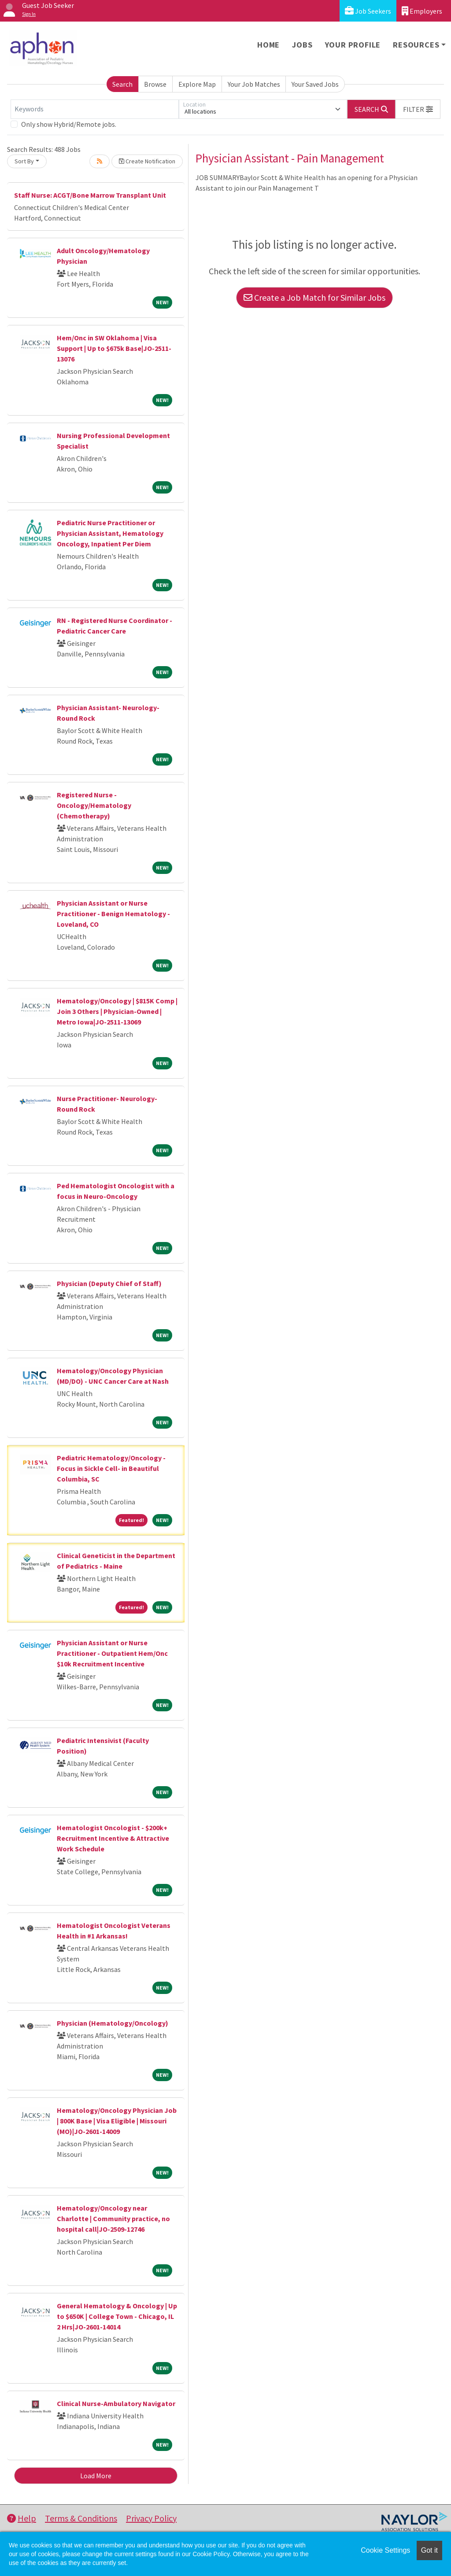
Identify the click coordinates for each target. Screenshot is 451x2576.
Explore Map (197, 84)
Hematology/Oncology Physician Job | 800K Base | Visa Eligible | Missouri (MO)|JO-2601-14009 (117, 2121)
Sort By (24, 161)
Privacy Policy (151, 2518)
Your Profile (353, 45)
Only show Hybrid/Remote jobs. (68, 124)
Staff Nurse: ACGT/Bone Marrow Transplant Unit (90, 195)
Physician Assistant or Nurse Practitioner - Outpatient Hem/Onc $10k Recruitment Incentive (112, 1653)
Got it (429, 2550)
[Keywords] (95, 109)
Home (268, 45)
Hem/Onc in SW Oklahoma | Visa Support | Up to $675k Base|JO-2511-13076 (114, 348)
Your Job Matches (254, 84)
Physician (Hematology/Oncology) (112, 2023)
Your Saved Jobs (315, 84)
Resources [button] (416, 45)
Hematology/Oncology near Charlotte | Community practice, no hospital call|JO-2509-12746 (113, 2218)
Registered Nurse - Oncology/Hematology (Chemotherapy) (94, 805)
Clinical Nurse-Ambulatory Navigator (116, 2403)
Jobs (302, 45)
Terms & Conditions (81, 2518)
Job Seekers (368, 10)
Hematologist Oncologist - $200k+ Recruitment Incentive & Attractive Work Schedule (113, 1838)
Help (21, 2518)
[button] (418, 109)
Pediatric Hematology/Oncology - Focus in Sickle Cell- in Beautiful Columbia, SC (111, 1468)
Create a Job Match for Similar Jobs (314, 297)
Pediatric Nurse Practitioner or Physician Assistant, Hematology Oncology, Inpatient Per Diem (110, 533)
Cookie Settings (385, 2550)
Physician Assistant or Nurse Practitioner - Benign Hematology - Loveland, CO (113, 914)
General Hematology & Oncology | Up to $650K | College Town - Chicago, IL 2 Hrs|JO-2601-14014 (117, 2316)
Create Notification (147, 161)
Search (122, 84)
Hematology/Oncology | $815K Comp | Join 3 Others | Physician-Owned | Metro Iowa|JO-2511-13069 (117, 1011)
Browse (155, 84)
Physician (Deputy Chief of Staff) (109, 1283)
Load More (95, 2475)
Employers (422, 10)
